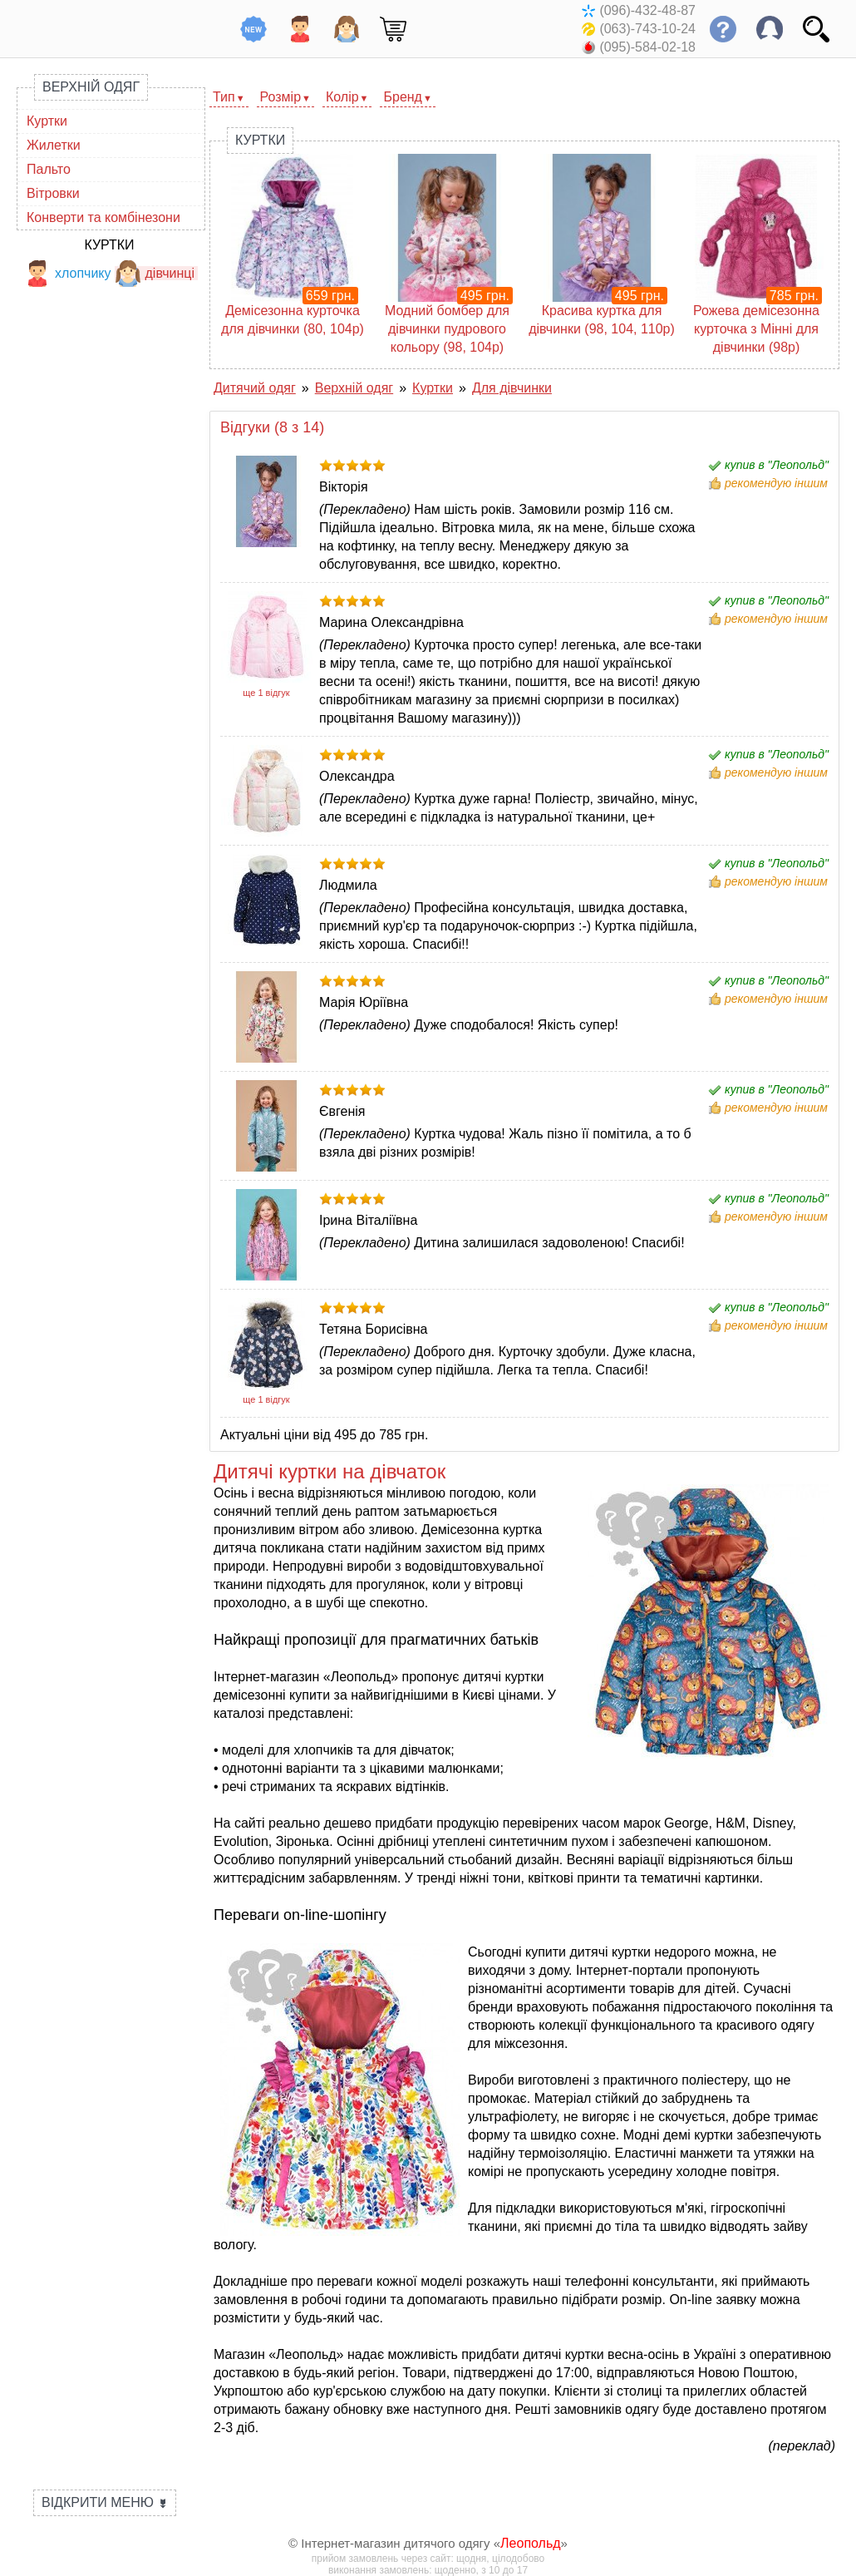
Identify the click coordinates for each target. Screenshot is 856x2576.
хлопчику (67, 273)
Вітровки (53, 193)
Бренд (402, 97)
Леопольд (530, 2543)
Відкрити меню (105, 2502)
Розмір (280, 97)
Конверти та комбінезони (103, 217)
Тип (224, 97)
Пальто (49, 169)
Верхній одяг (91, 87)
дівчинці (155, 273)
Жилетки (54, 145)
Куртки (47, 121)
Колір (342, 97)
